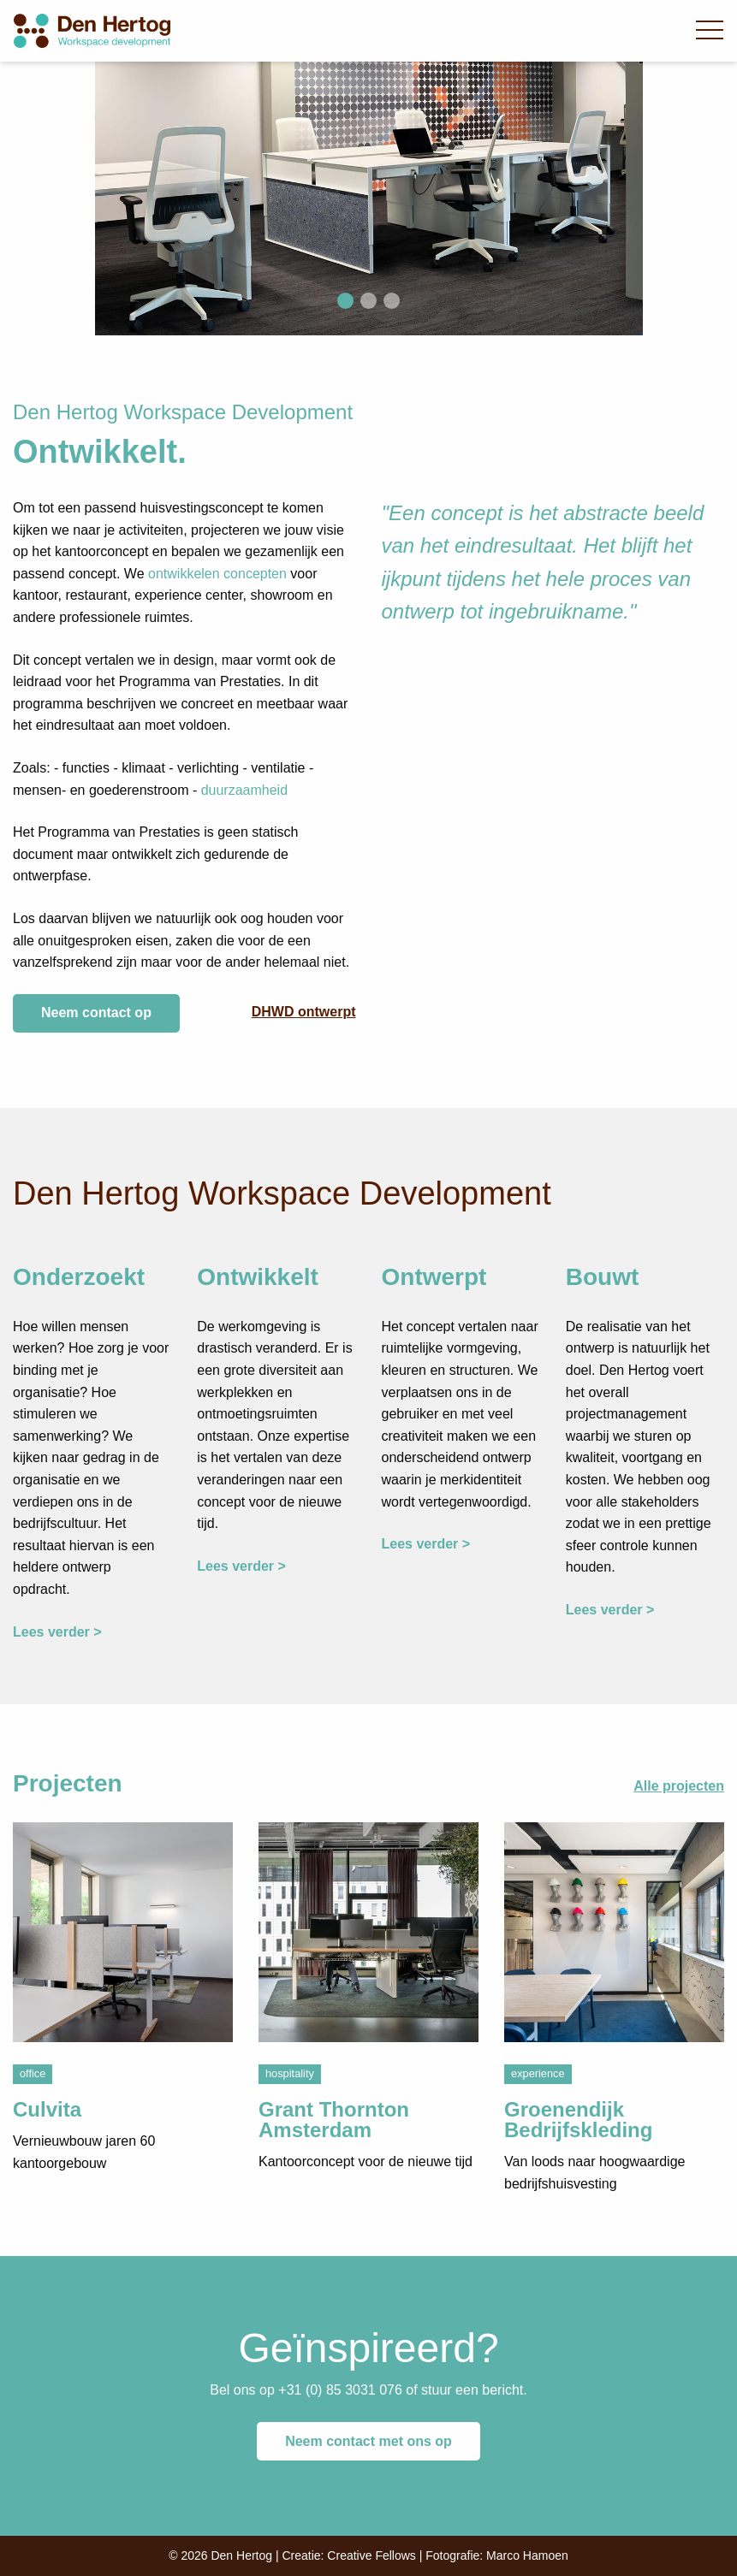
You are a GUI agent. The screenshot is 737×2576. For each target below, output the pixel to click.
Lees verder (51, 1632)
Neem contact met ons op (368, 2441)
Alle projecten (678, 1786)
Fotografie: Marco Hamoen (496, 2555)
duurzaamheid (244, 790)
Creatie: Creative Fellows (348, 2555)
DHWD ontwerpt (304, 1011)
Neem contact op (96, 1012)
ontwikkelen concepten (217, 573)
